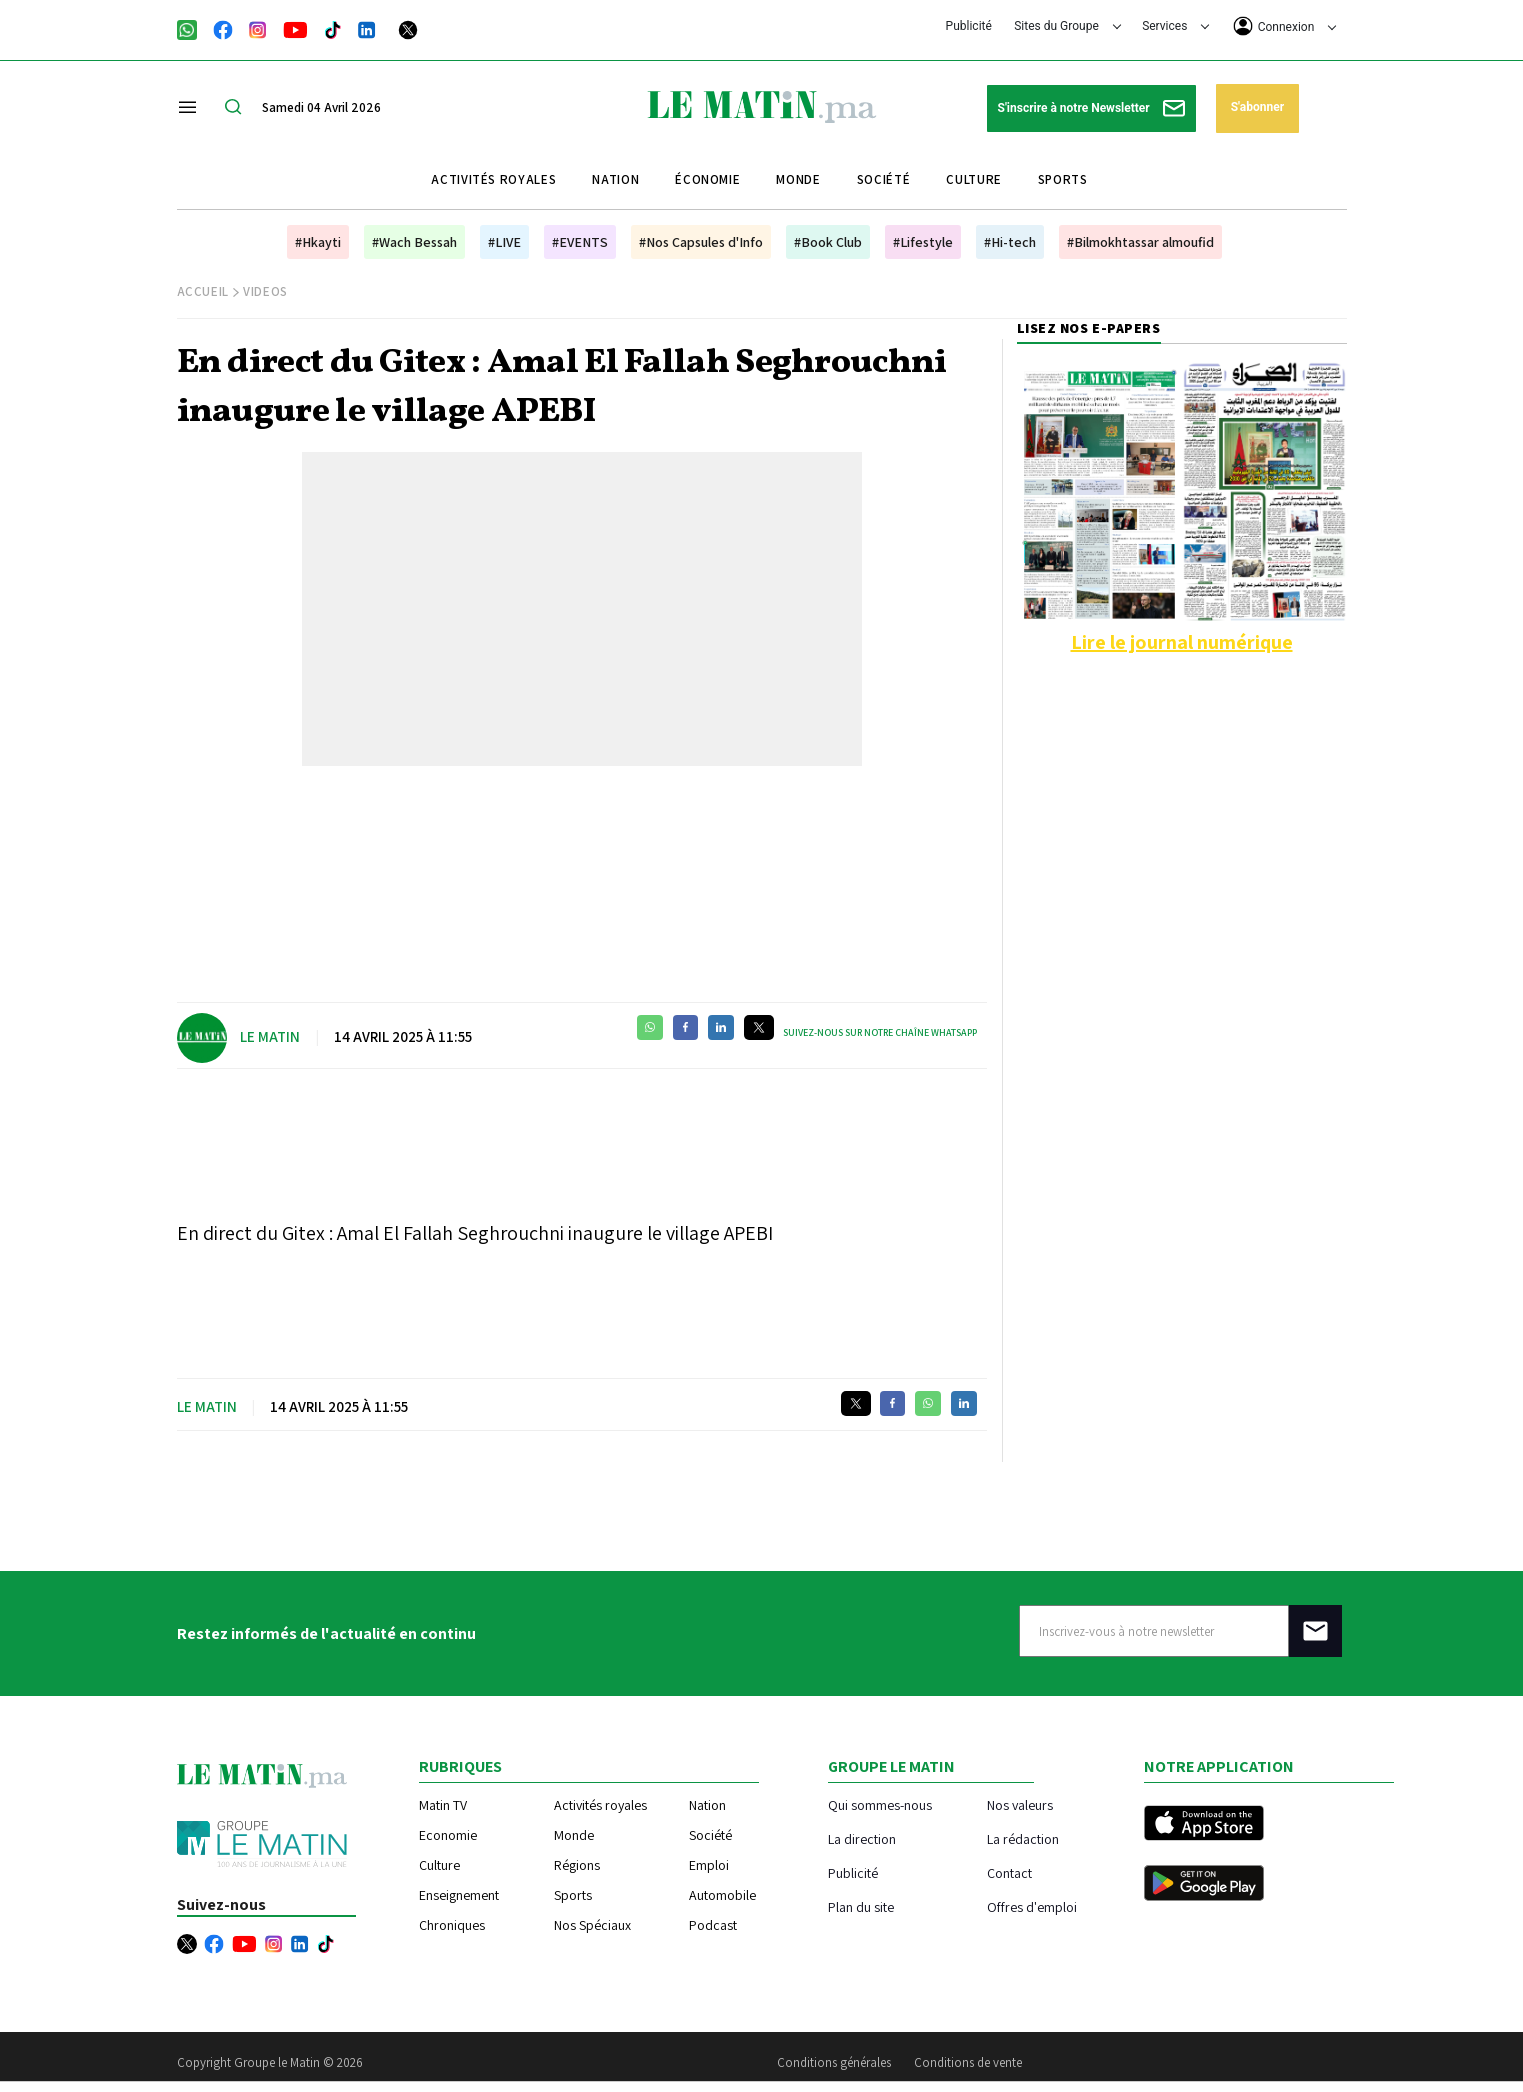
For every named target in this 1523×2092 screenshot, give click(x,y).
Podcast (713, 1925)
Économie (707, 179)
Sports (1063, 179)
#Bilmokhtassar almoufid (1140, 242)
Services (1175, 26)
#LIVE (504, 242)
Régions (577, 1865)
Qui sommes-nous (880, 1804)
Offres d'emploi (1032, 1906)
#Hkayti (318, 242)
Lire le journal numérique (1182, 642)
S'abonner (1257, 107)
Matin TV (443, 1805)
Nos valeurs (1020, 1804)
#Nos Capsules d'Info (701, 242)
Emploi (709, 1865)
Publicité (969, 26)
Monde (798, 179)
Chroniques (452, 1925)
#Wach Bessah (414, 242)
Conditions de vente (968, 2062)
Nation (615, 179)
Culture (974, 179)
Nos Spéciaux (592, 1925)
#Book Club (828, 242)
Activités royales (493, 179)
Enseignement (459, 1895)
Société (884, 179)
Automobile (722, 1895)
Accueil (203, 291)
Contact (1009, 1872)
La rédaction (1023, 1838)
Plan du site (861, 1906)
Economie (448, 1835)
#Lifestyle (923, 242)
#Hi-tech (1010, 242)
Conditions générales (834, 2062)
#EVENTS (580, 242)
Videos (265, 291)
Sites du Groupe (1067, 26)
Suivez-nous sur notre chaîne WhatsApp (880, 1032)
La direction (862, 1838)
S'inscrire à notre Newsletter (1091, 108)
